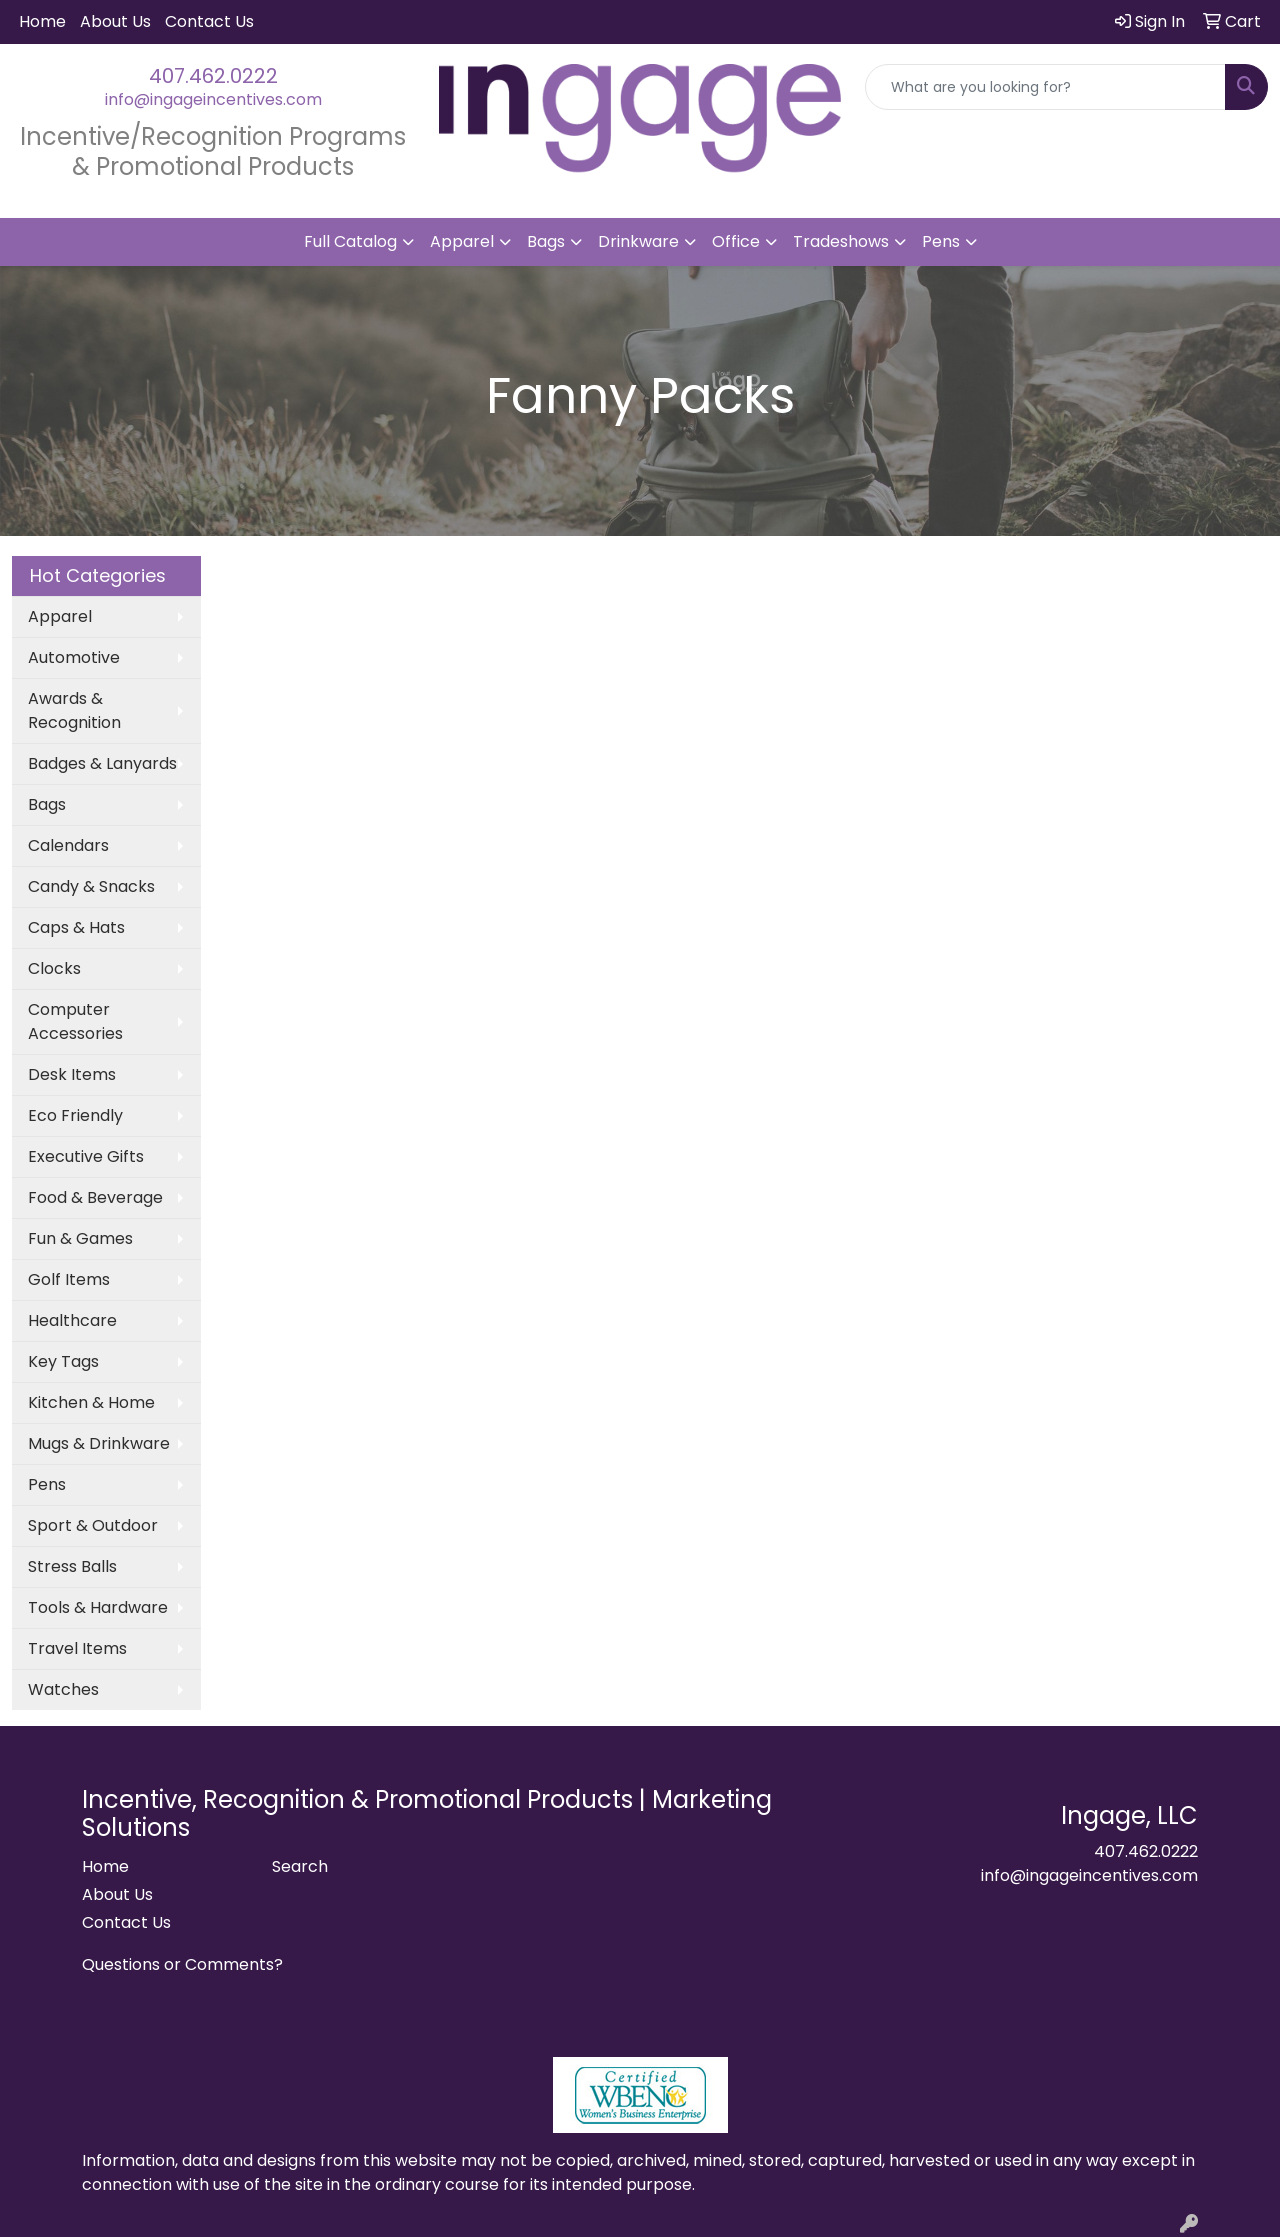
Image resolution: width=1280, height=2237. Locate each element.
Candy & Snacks (91, 886)
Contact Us (209, 21)
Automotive (74, 657)
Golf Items (69, 1279)
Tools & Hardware (98, 1607)
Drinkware (638, 241)
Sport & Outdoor (93, 1525)
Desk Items (72, 1074)
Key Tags (63, 1361)
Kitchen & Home (91, 1402)
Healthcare (72, 1320)
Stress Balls (72, 1566)
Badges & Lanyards (102, 763)
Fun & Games (80, 1238)
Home (42, 21)
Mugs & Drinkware (99, 1443)
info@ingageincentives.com (213, 99)
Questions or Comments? (182, 1964)
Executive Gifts (86, 1156)
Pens (941, 241)
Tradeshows (841, 241)
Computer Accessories (75, 1021)
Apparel (462, 241)
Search (300, 1866)
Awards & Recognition (74, 710)
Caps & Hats (76, 927)
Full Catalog (350, 241)
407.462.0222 (213, 76)
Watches (63, 1689)
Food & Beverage (95, 1197)
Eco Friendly (75, 1115)
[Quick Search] (1045, 87)
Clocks (54, 968)
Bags (546, 241)
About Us (115, 21)
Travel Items (77, 1648)
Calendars (68, 845)
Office (736, 241)
